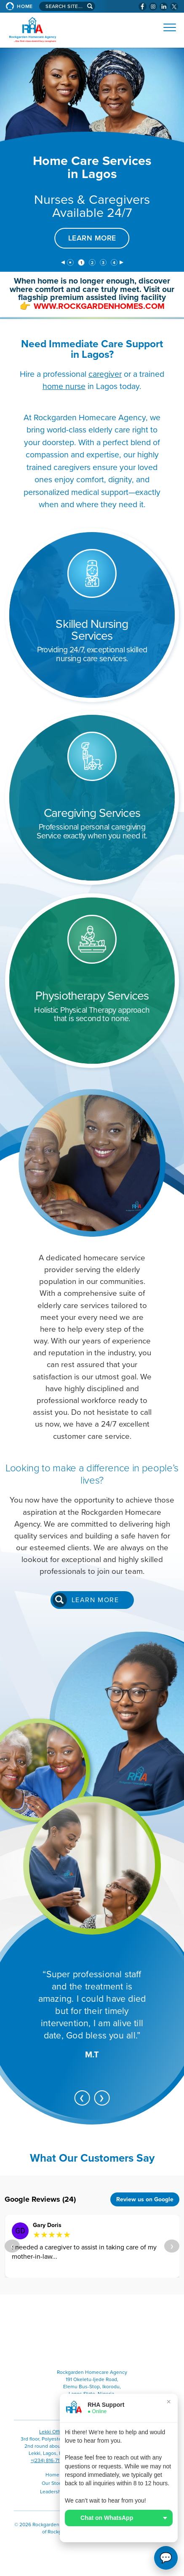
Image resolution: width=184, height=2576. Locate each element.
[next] (121, 263)
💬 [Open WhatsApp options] (166, 2557)
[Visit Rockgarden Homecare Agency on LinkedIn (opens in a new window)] (164, 7)
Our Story (52, 2483)
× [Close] (168, 2402)
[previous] (63, 263)
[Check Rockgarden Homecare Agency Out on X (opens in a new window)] (174, 7)
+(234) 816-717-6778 (53, 2460)
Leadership (52, 2492)
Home (25, 6)
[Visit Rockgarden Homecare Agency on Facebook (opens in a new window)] (143, 7)
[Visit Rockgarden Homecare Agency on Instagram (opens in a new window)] (153, 7)
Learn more (95, 1600)
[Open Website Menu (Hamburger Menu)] (166, 27)
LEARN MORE (92, 238)
